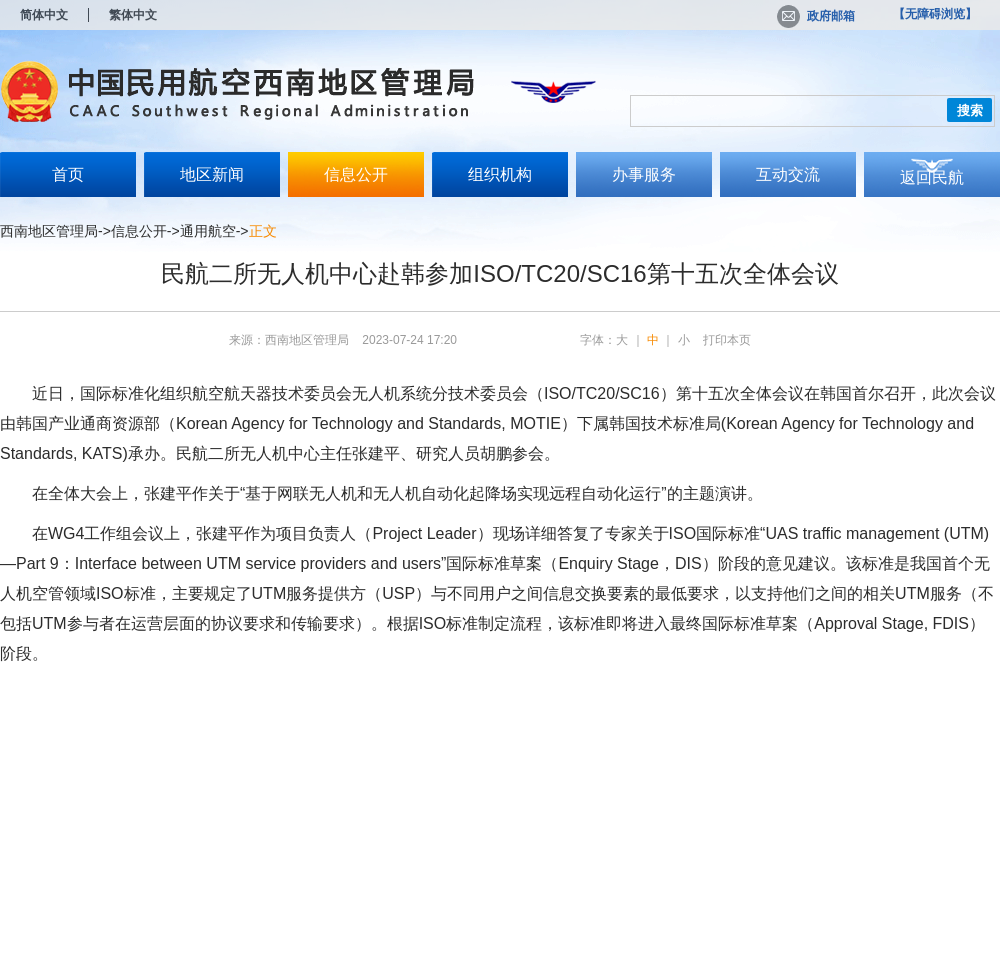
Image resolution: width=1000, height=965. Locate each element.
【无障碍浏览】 (935, 14)
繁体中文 (133, 15)
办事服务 (644, 174)
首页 (68, 174)
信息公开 (356, 174)
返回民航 (932, 177)
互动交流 (788, 174)
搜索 (970, 110)
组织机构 (500, 174)
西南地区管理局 (49, 231)
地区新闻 (212, 174)
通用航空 (208, 231)
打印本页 (727, 340)
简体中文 (44, 15)
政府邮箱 (816, 16)
